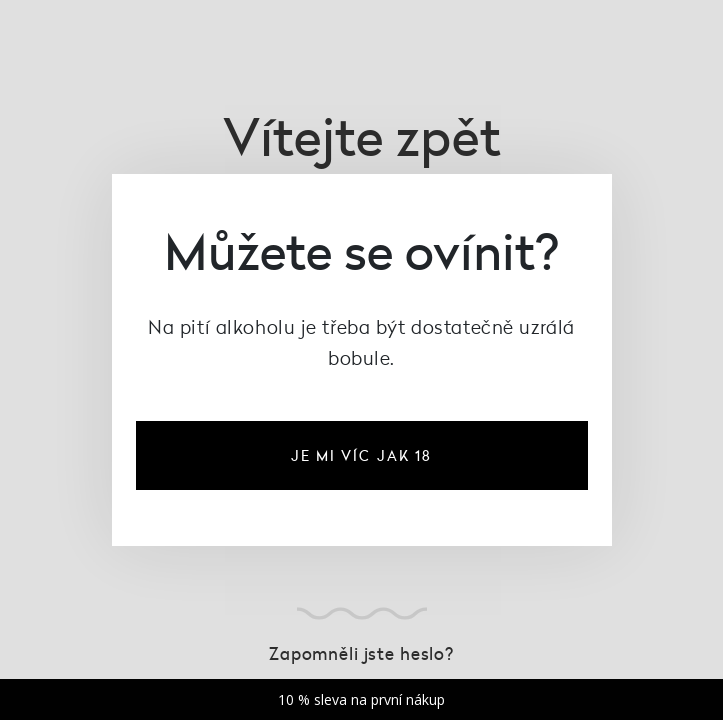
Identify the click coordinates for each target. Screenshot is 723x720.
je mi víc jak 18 (362, 455)
